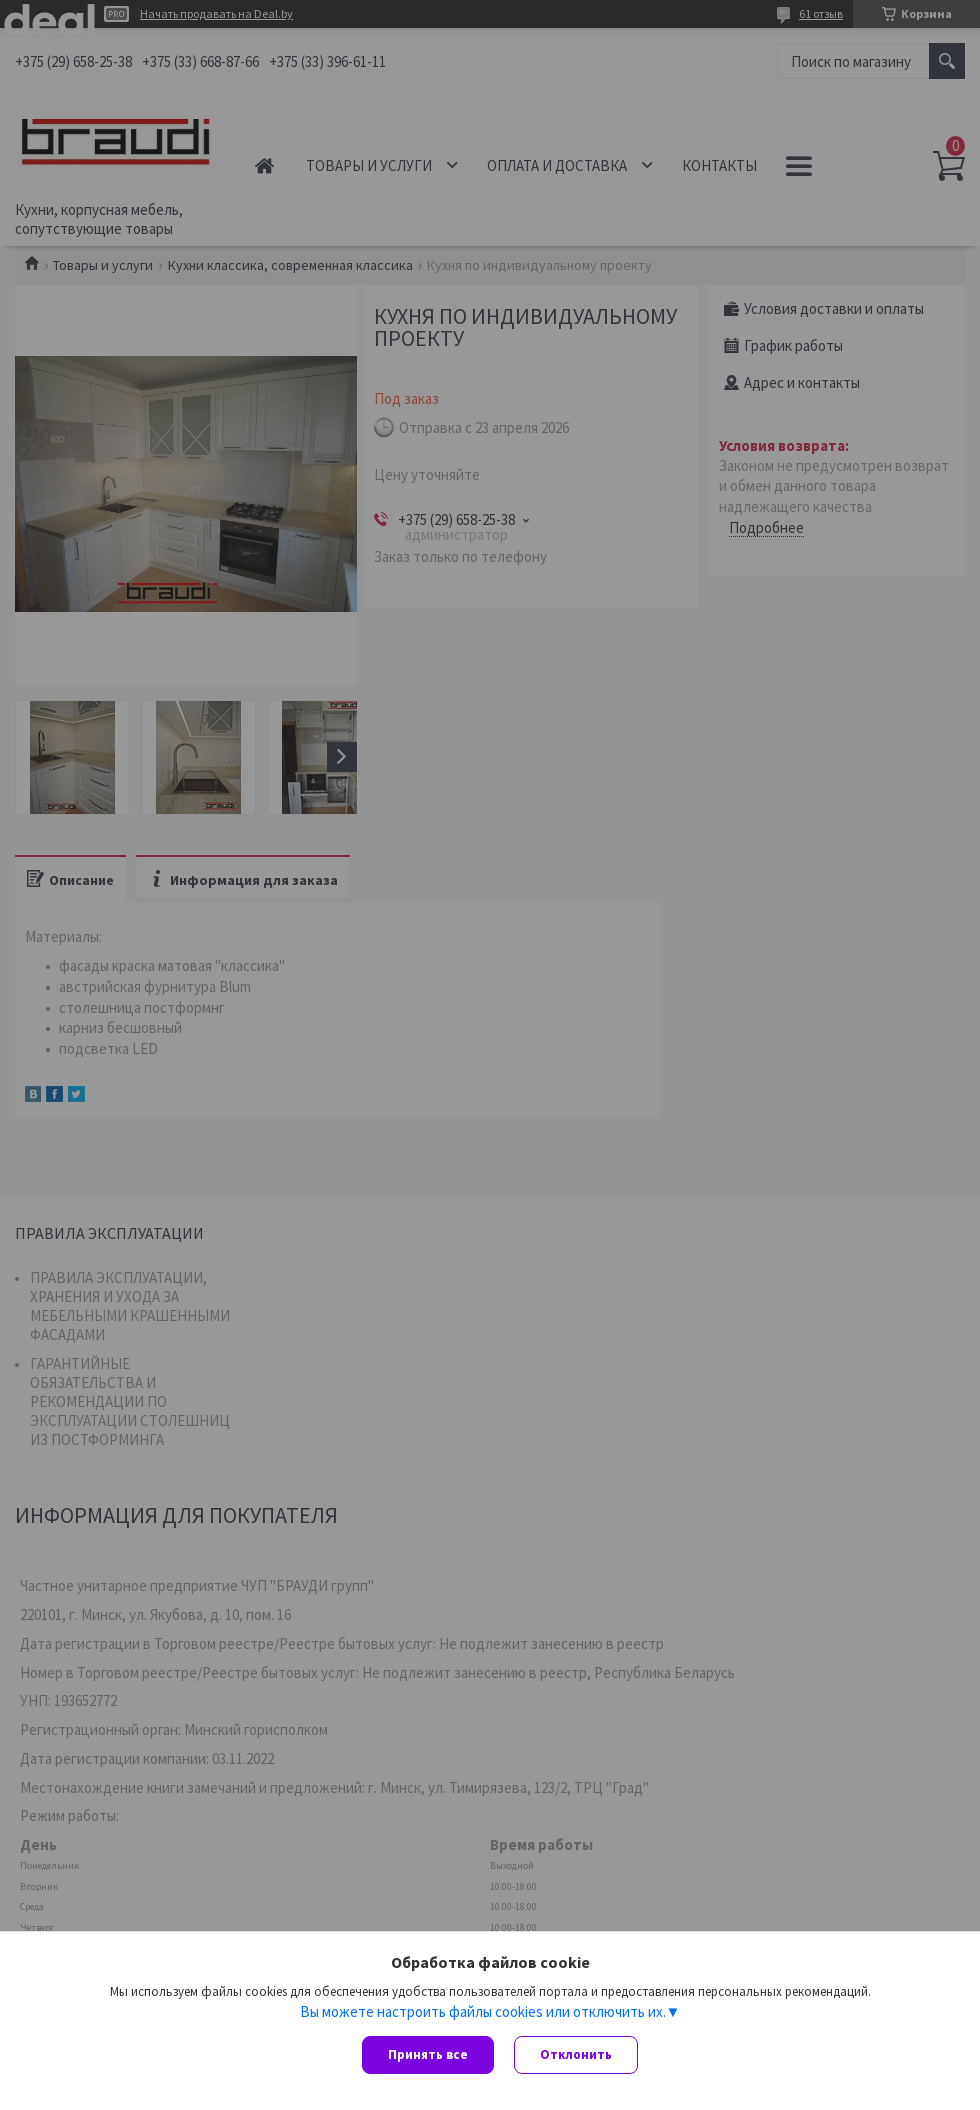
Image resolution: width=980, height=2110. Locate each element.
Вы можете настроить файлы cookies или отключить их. (483, 2011)
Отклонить (576, 2054)
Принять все (428, 2054)
